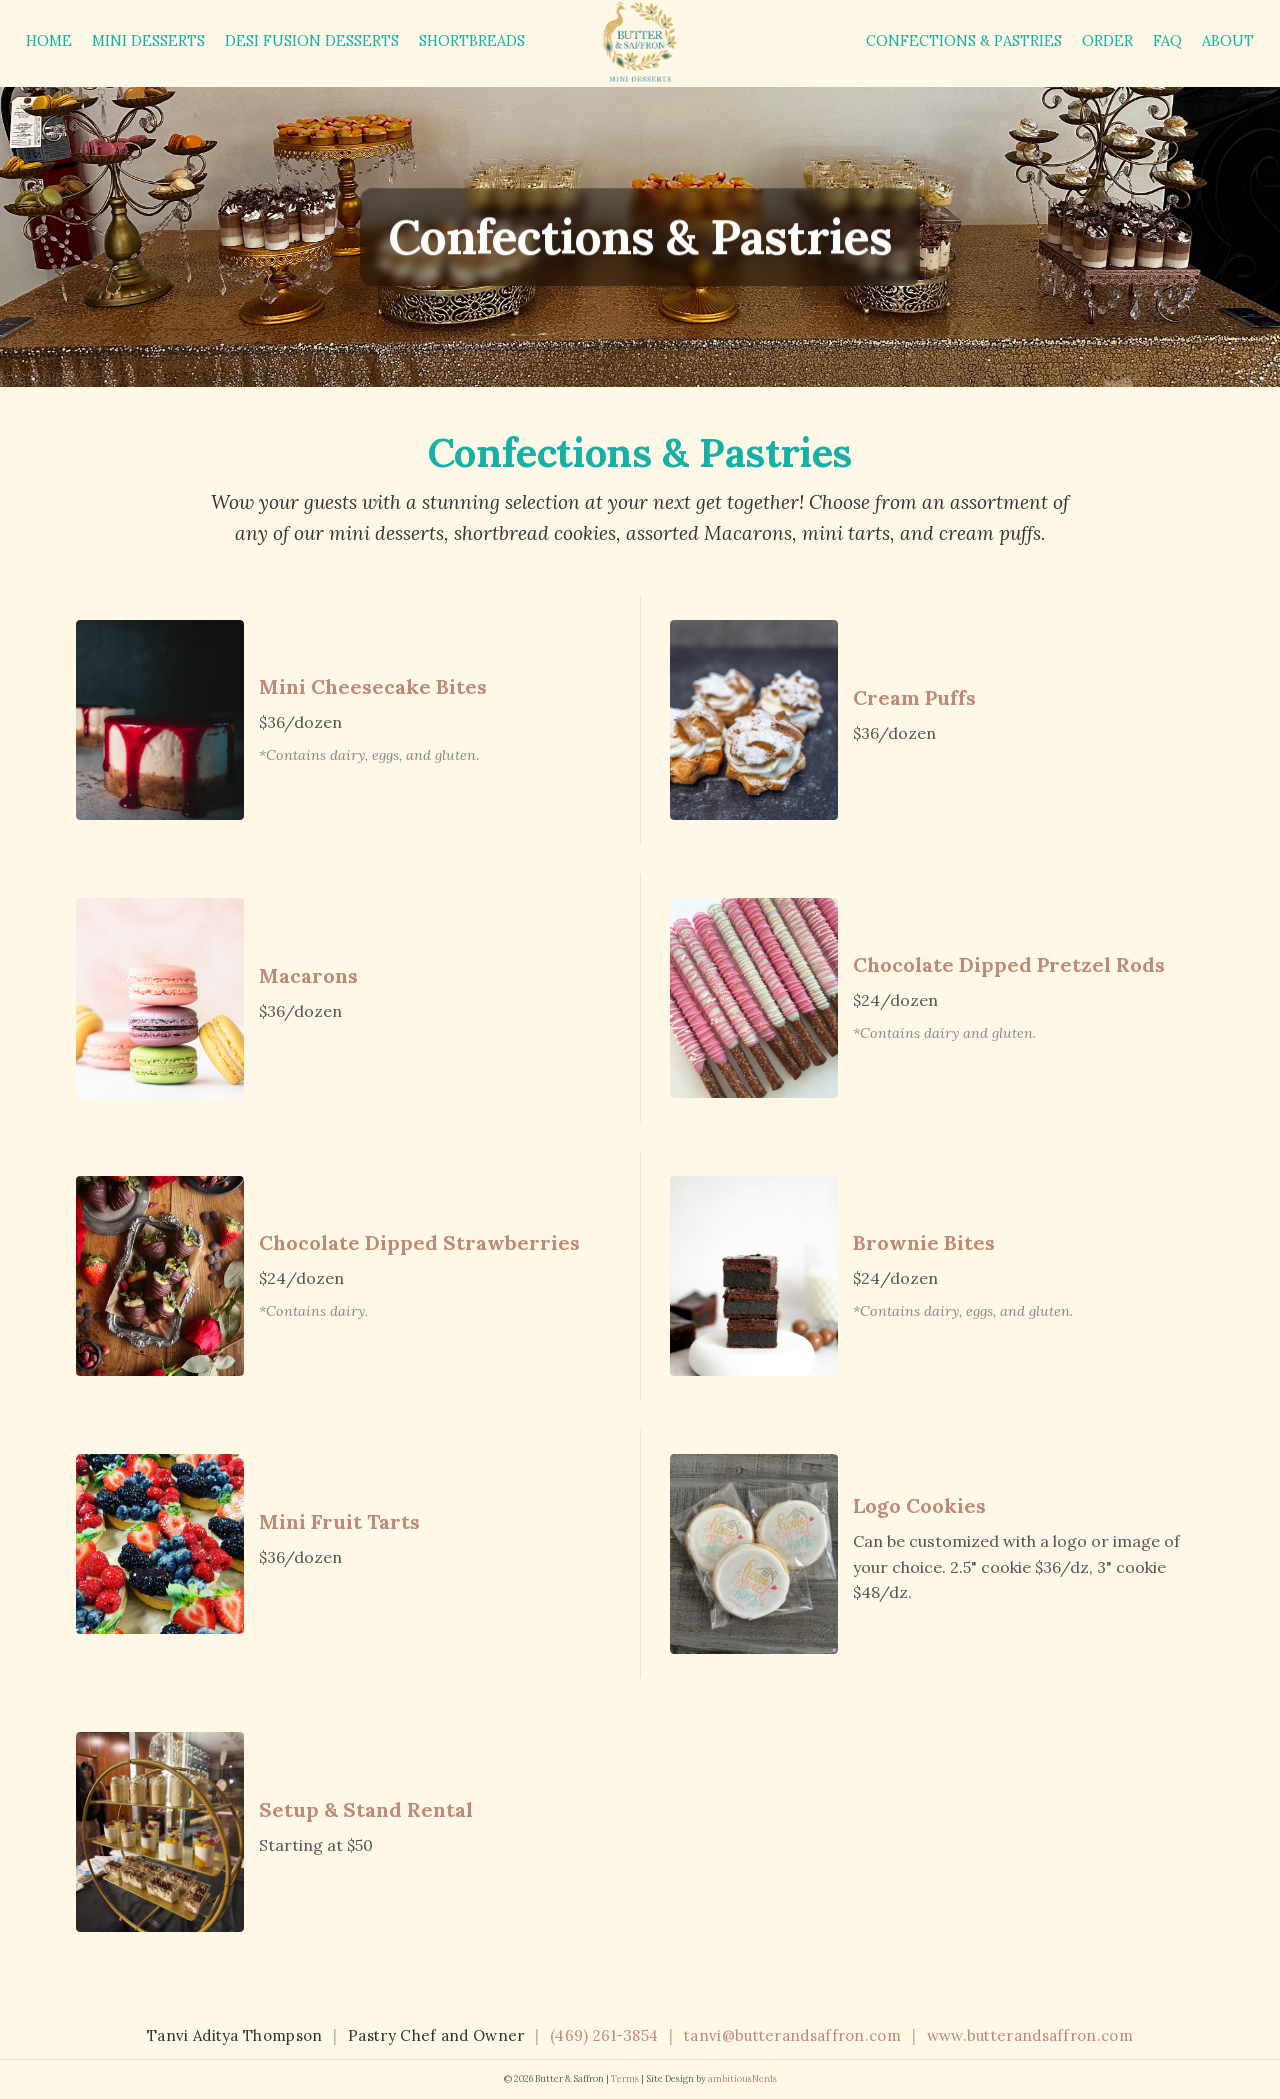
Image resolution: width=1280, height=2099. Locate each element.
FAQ (1167, 41)
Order (1107, 41)
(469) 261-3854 (604, 2035)
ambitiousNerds (742, 2079)
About (1228, 41)
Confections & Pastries (964, 41)
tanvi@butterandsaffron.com (792, 2035)
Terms (625, 2079)
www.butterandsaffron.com (1030, 2035)
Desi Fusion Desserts (312, 41)
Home (49, 41)
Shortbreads (472, 41)
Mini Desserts (148, 41)
